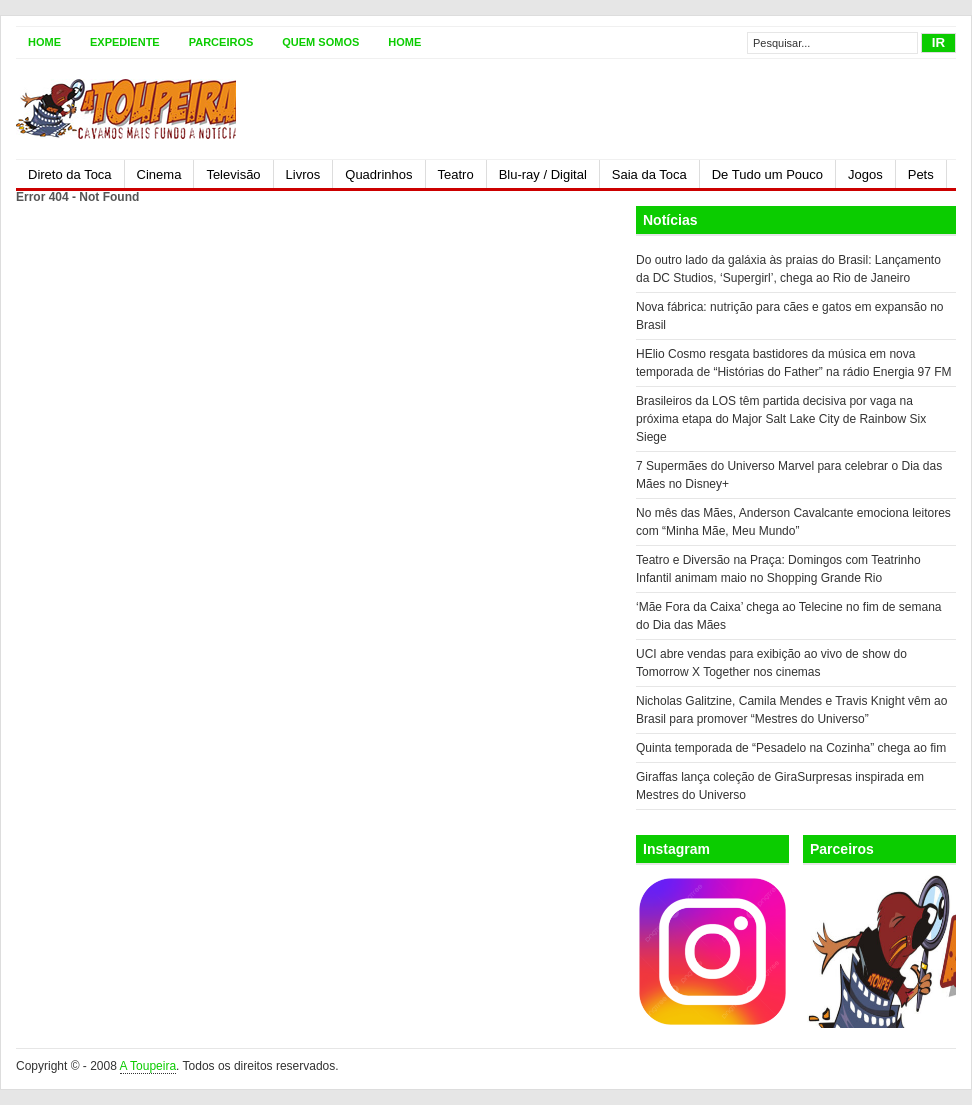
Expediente (125, 42)
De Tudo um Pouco (767, 174)
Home (44, 42)
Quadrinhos (378, 174)
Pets (921, 174)
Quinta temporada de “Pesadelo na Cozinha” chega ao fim (791, 748)
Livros (303, 174)
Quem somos (320, 42)
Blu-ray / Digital (543, 174)
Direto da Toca (70, 174)
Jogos (865, 174)
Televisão (233, 174)
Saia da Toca (649, 174)
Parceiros (221, 42)
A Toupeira (148, 1066)
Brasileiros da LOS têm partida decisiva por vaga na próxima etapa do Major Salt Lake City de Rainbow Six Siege (781, 419)
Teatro (456, 174)
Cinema (159, 174)
